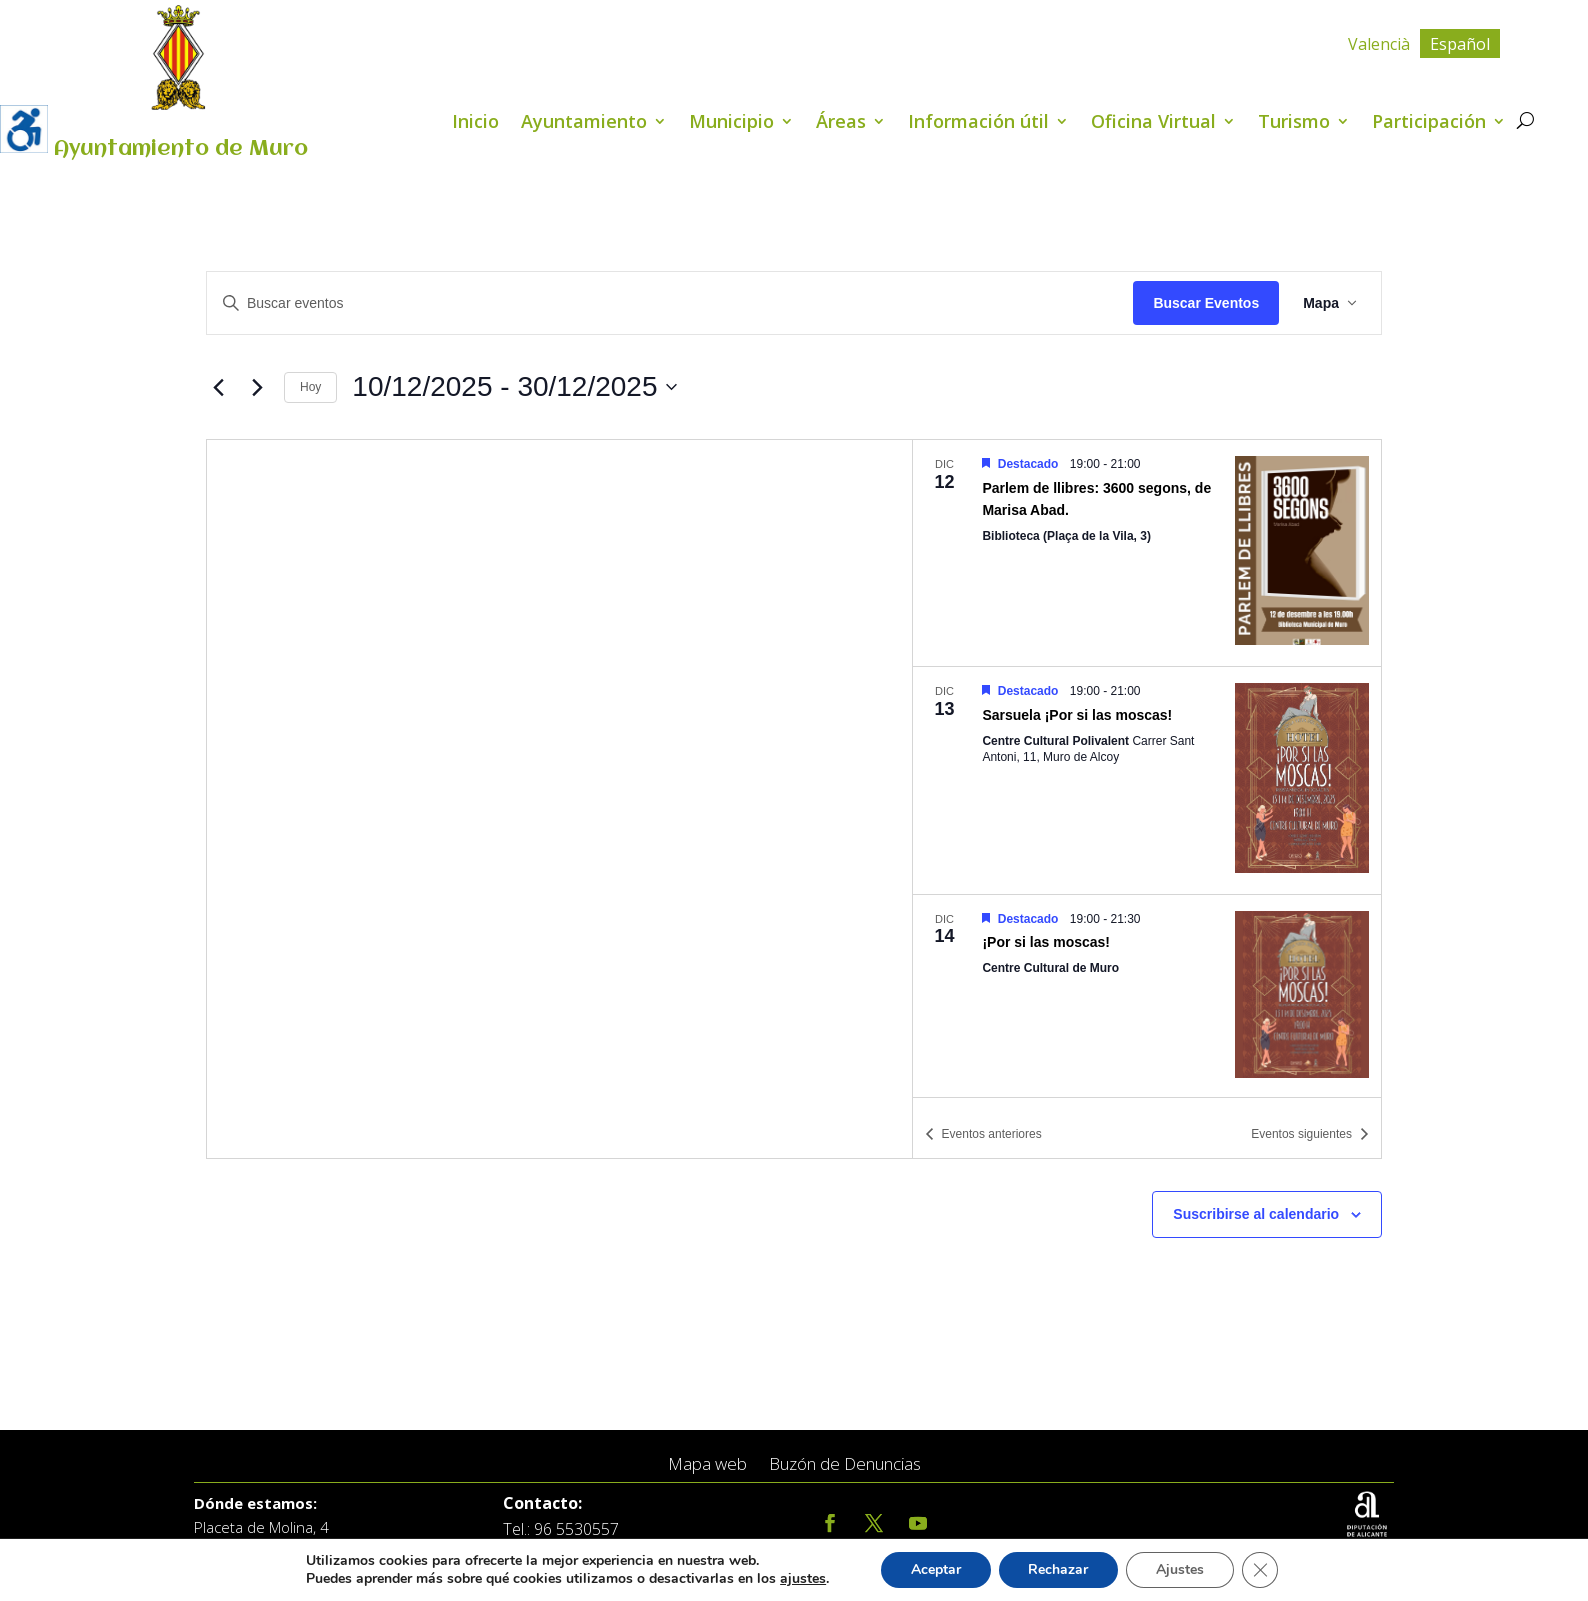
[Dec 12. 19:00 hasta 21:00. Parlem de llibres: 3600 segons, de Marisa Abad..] (1147, 553)
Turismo (1294, 123)
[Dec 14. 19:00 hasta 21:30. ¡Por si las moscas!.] (1147, 997)
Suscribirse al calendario (1256, 1214)
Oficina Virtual (1153, 123)
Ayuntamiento (584, 123)
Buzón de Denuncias (845, 1464)
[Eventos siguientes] (257, 387)
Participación (1429, 123)
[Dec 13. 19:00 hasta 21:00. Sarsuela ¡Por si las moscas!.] (1147, 780)
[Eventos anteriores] (218, 387)
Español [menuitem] (1460, 44)
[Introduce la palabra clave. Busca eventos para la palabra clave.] (670, 303)
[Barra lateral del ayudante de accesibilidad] (24, 129)
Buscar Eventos (1206, 303)
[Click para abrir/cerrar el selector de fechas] (514, 387)
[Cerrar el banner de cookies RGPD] (1260, 1570)
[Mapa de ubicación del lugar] (559, 799)
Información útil (978, 123)
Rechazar (1058, 1569)
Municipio (731, 123)
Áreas (841, 123)
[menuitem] (1379, 43)
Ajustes (1180, 1569)
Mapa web (707, 1464)
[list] (1147, 768)
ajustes (803, 1579)
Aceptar (935, 1569)
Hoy (310, 387)
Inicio (475, 123)
